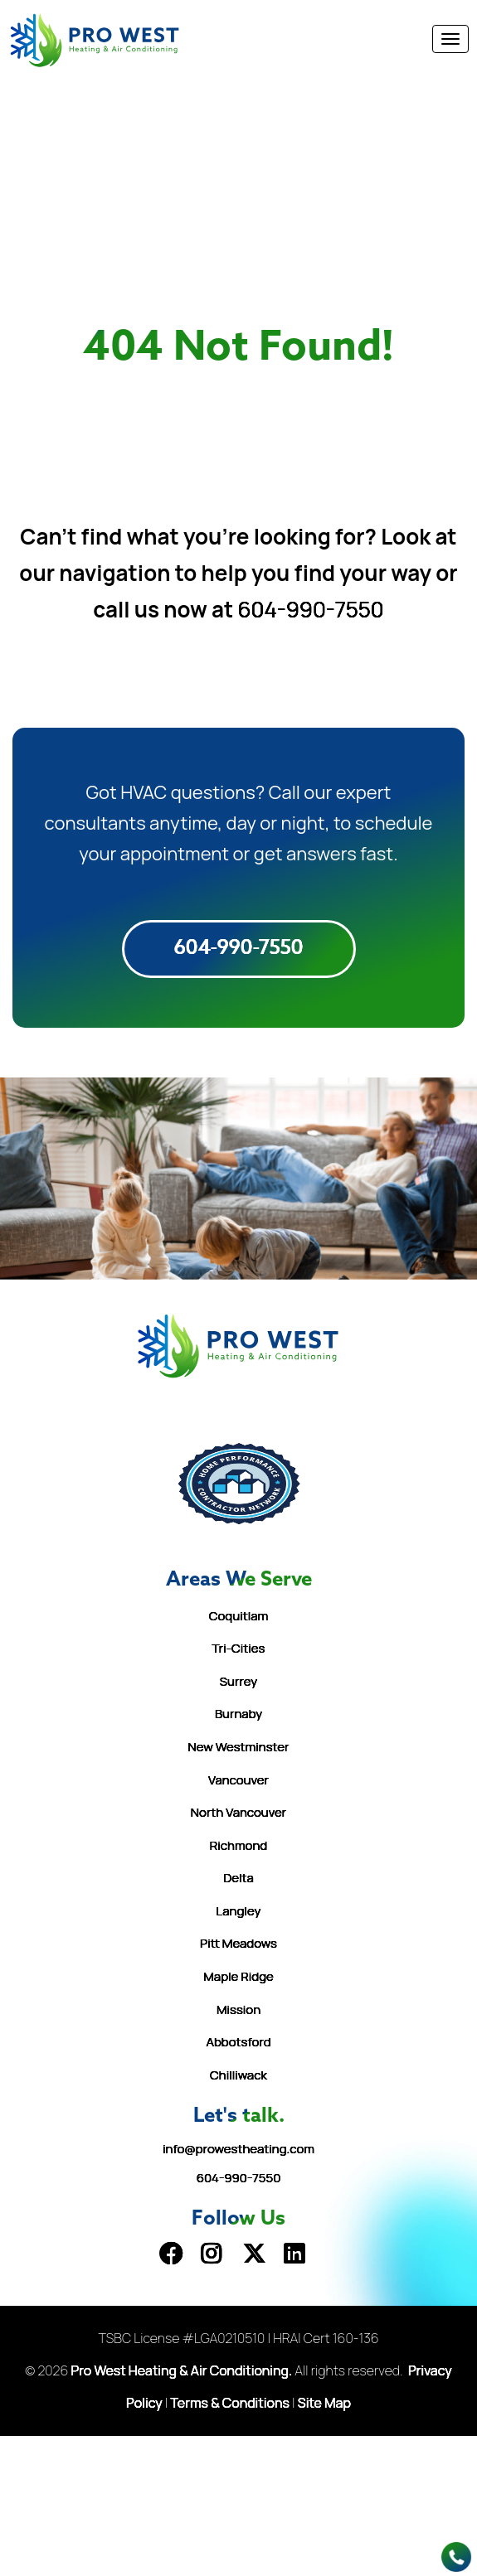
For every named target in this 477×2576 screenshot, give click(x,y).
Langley (239, 1911)
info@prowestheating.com (238, 2148)
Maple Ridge (238, 1976)
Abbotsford (238, 2042)
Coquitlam (238, 1616)
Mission (238, 2009)
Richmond (238, 1845)
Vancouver (238, 1780)
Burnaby (238, 1713)
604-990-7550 (310, 609)
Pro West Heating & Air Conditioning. (182, 2370)
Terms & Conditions (230, 2403)
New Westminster (239, 1746)
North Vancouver (238, 1812)
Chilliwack (238, 2075)
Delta (238, 1877)
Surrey (238, 1681)
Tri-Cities (238, 1648)
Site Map (324, 2403)
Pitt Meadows (238, 1943)
